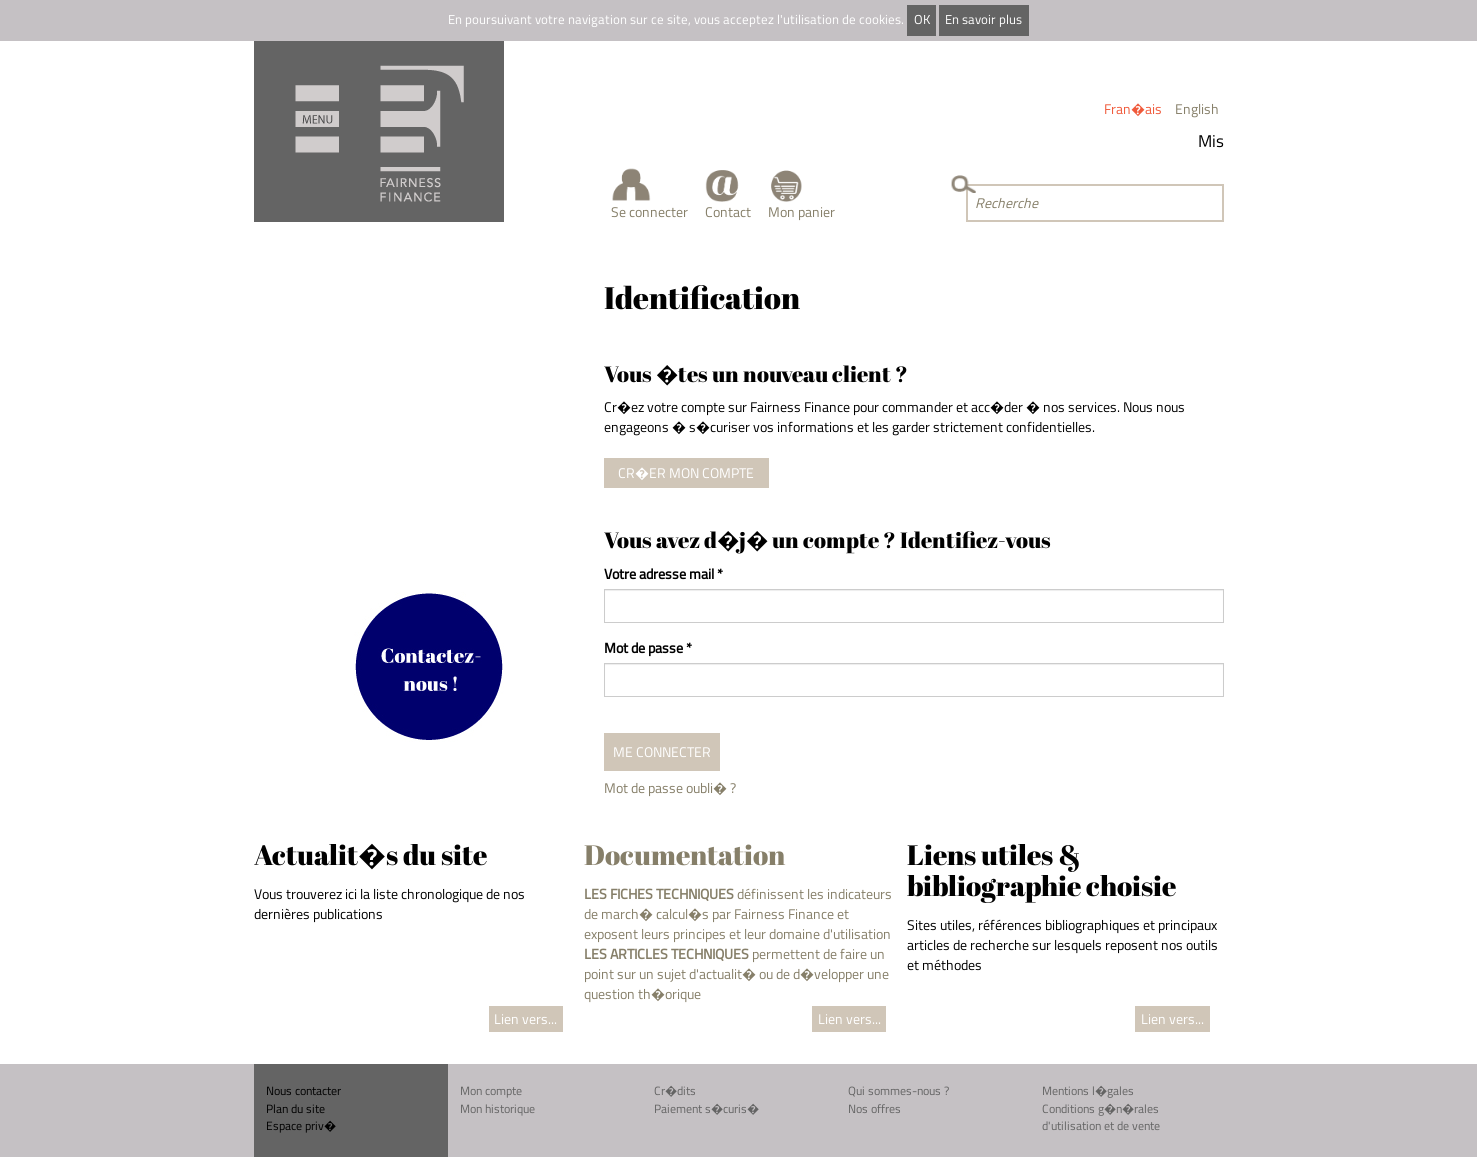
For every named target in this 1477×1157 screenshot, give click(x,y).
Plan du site (295, 1108)
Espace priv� (301, 1125)
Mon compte (491, 1090)
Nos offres (874, 1108)
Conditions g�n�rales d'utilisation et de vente (1101, 1117)
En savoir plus (983, 19)
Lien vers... (525, 1018)
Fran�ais (1133, 108)
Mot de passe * (648, 648)
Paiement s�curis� (706, 1108)
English (1197, 108)
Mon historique (497, 1108)
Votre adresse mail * (663, 574)
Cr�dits (675, 1090)
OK (922, 19)
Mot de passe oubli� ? (670, 787)
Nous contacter (303, 1090)
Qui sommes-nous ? (898, 1090)
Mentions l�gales (1088, 1090)
